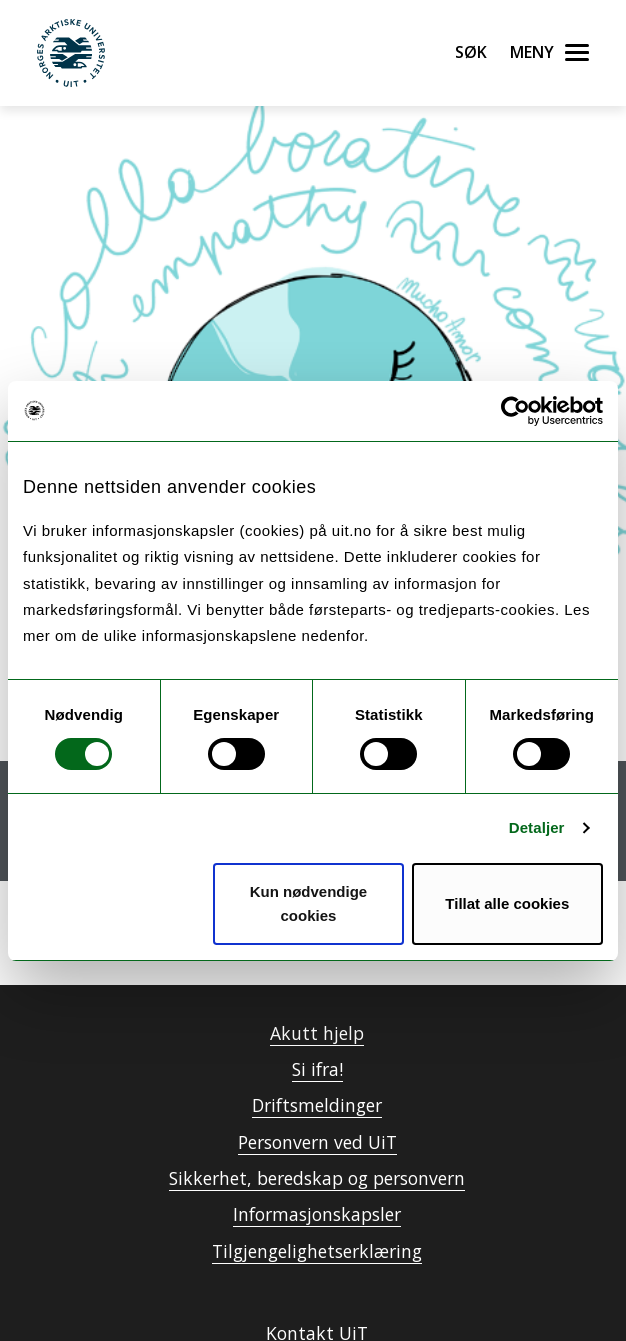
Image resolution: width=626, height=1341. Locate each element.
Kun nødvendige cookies (309, 903)
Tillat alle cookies (507, 903)
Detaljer (537, 827)
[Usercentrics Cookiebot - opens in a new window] (515, 411)
